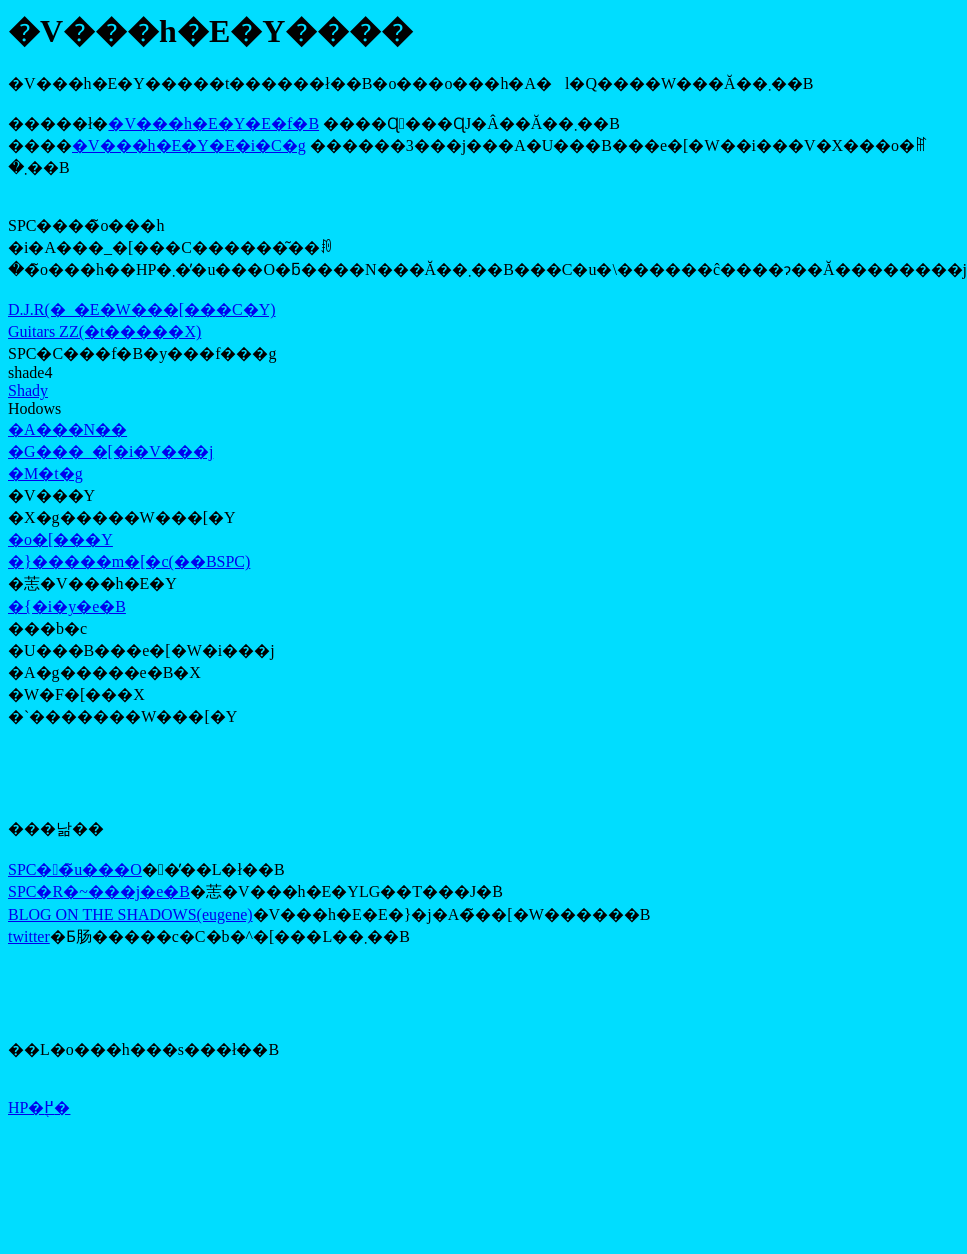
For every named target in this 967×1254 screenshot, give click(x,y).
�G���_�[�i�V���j (110, 451)
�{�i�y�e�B (67, 606)
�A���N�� (67, 429)
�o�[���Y (60, 539)
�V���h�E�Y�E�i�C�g (189, 145)
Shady (28, 390)
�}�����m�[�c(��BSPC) (129, 561)
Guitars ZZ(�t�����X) (104, 331)
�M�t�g (45, 473)
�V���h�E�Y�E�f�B (213, 123)
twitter (29, 936)
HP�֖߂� (39, 1107)
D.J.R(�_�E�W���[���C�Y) (142, 309)
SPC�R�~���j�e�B (99, 891)
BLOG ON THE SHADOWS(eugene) (130, 914)
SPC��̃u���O (75, 869)
